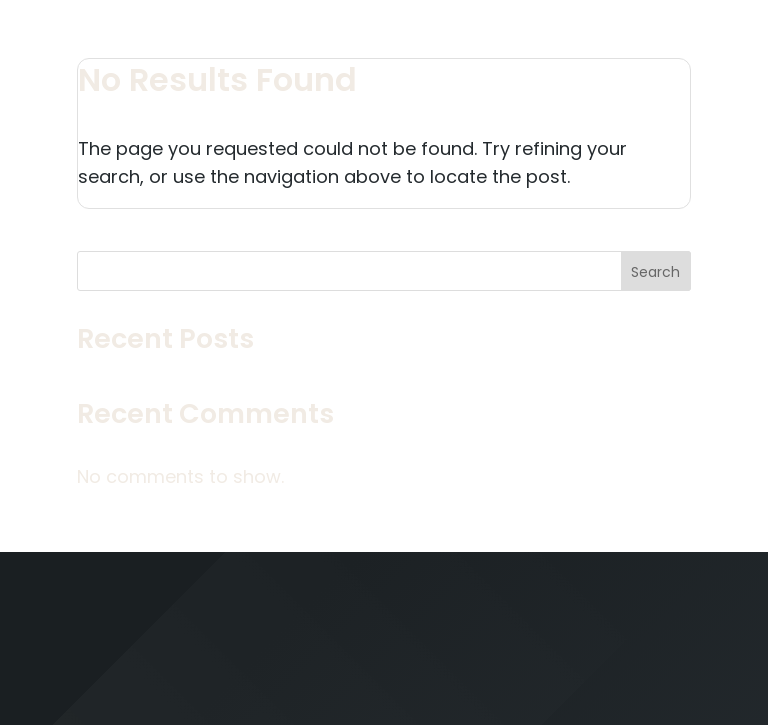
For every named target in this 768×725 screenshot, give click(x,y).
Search (655, 272)
